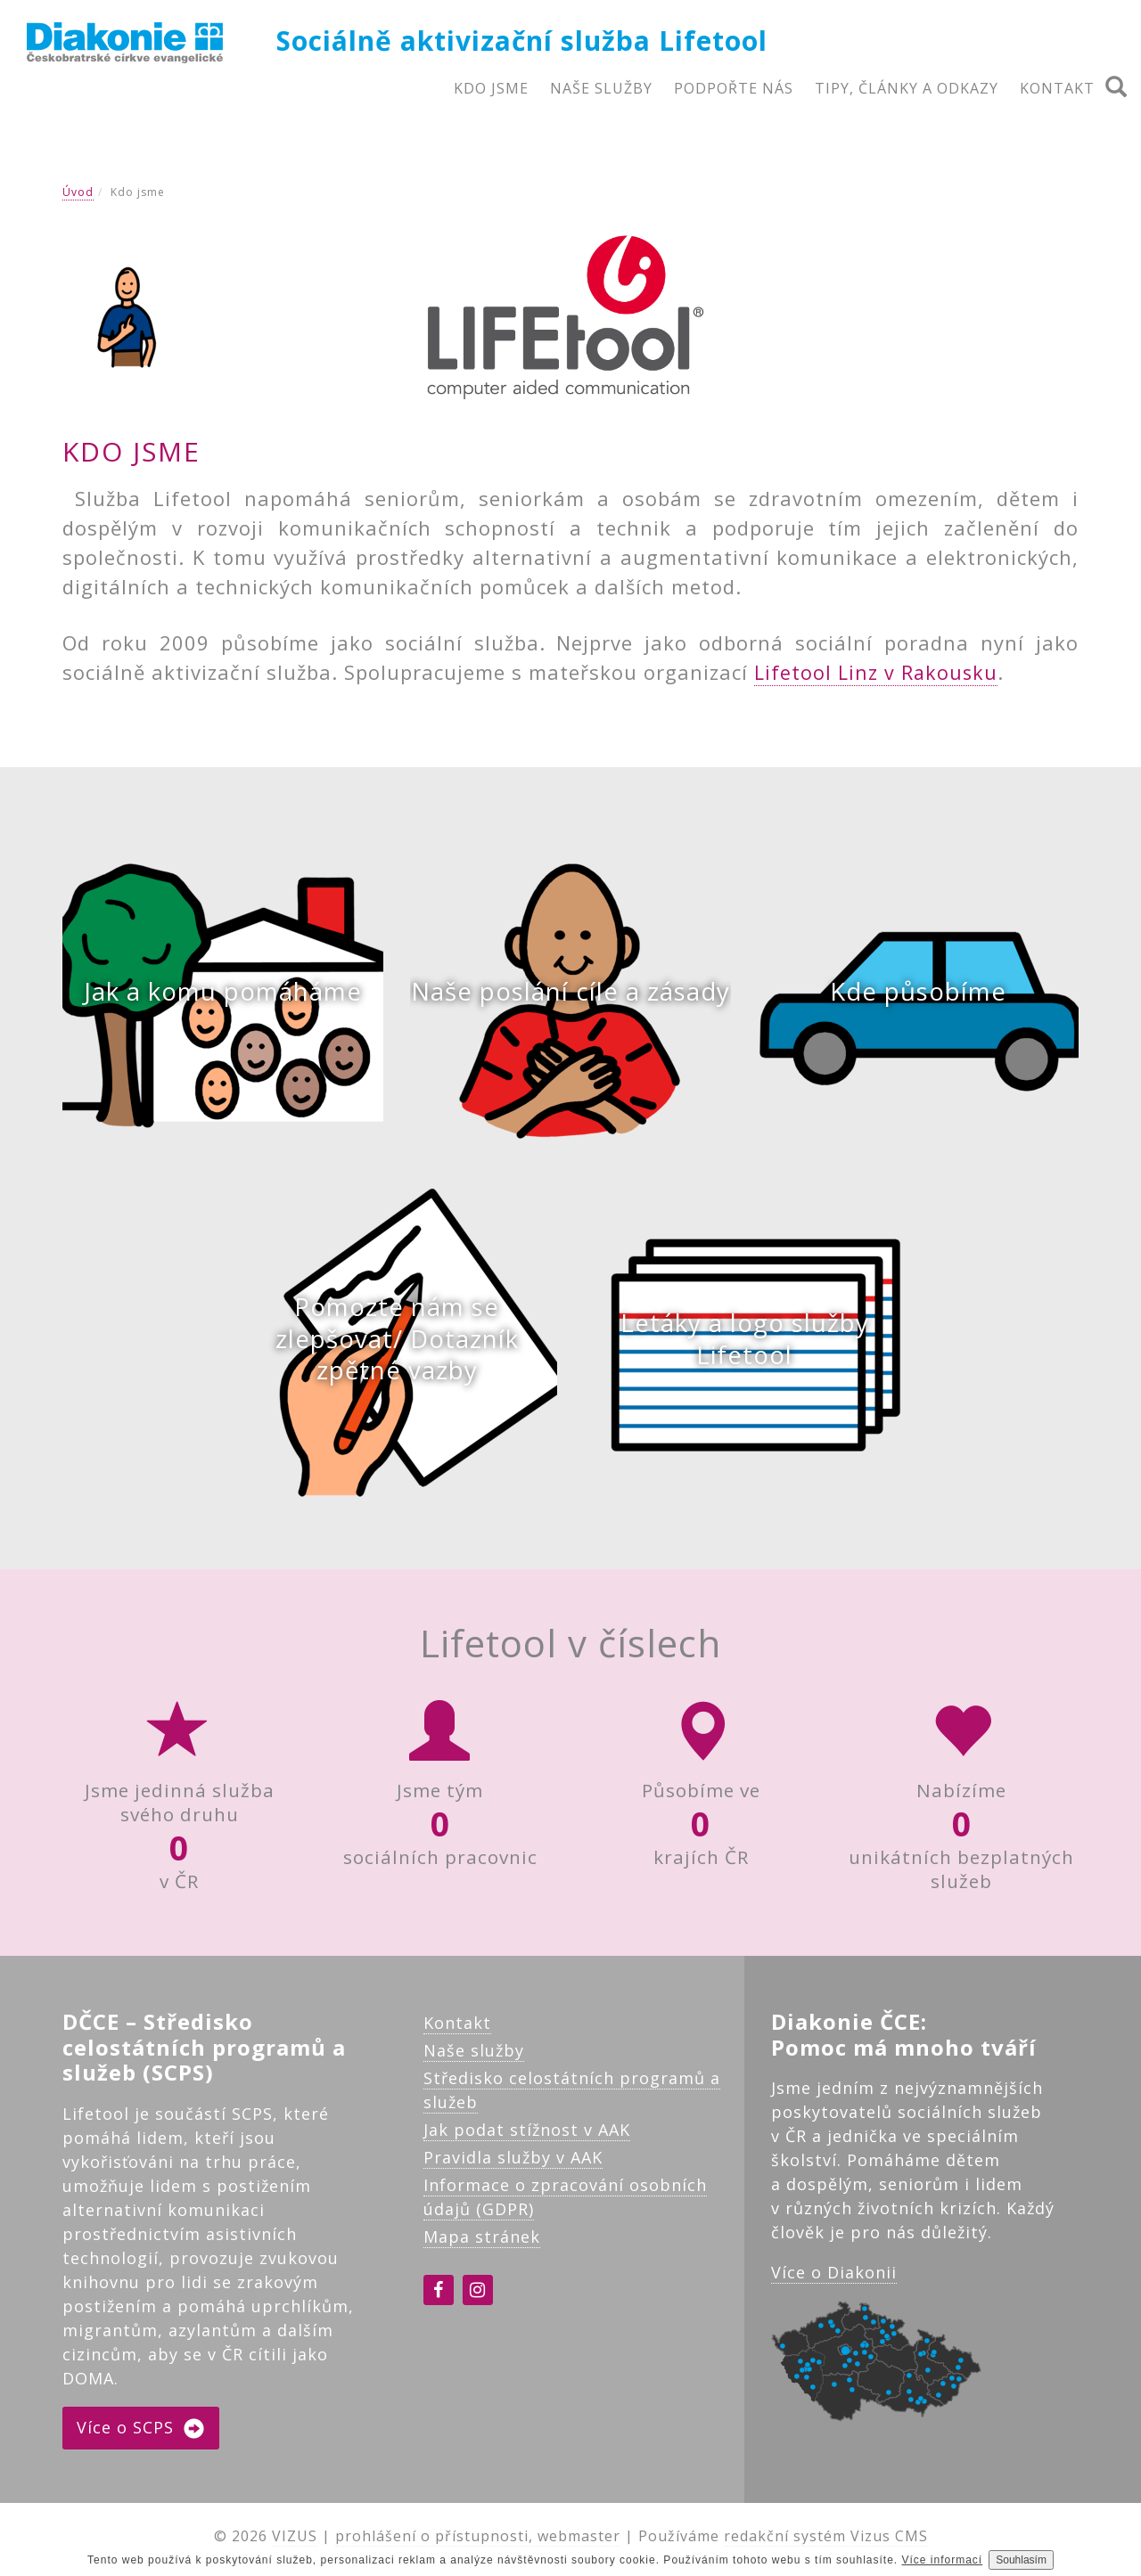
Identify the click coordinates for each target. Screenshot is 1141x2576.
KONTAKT (1057, 88)
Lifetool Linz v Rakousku (877, 671)
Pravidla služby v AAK (513, 2164)
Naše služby (473, 2057)
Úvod (78, 192)
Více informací (942, 2560)
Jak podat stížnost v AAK (526, 2136)
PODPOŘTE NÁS (733, 88)
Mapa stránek (481, 2243)
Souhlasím (1021, 2560)
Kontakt (457, 2029)
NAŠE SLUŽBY (601, 88)
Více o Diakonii (834, 2280)
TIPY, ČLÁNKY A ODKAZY (906, 88)
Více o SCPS (141, 2436)
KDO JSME (491, 88)
